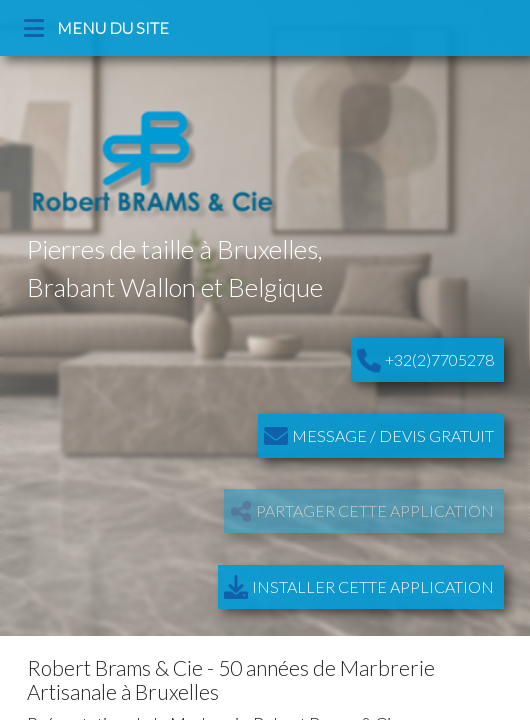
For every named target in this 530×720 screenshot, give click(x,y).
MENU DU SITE (98, 28)
